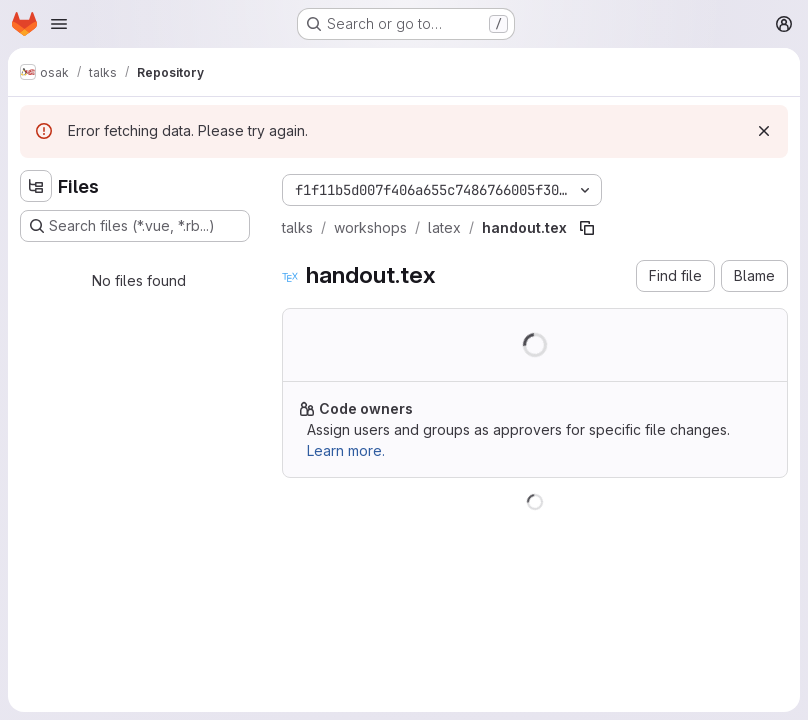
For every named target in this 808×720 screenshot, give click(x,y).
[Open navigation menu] (59, 24)
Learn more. (346, 450)
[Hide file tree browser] (36, 186)
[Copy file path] (587, 228)
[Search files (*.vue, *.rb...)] (135, 226)
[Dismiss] (764, 131)
